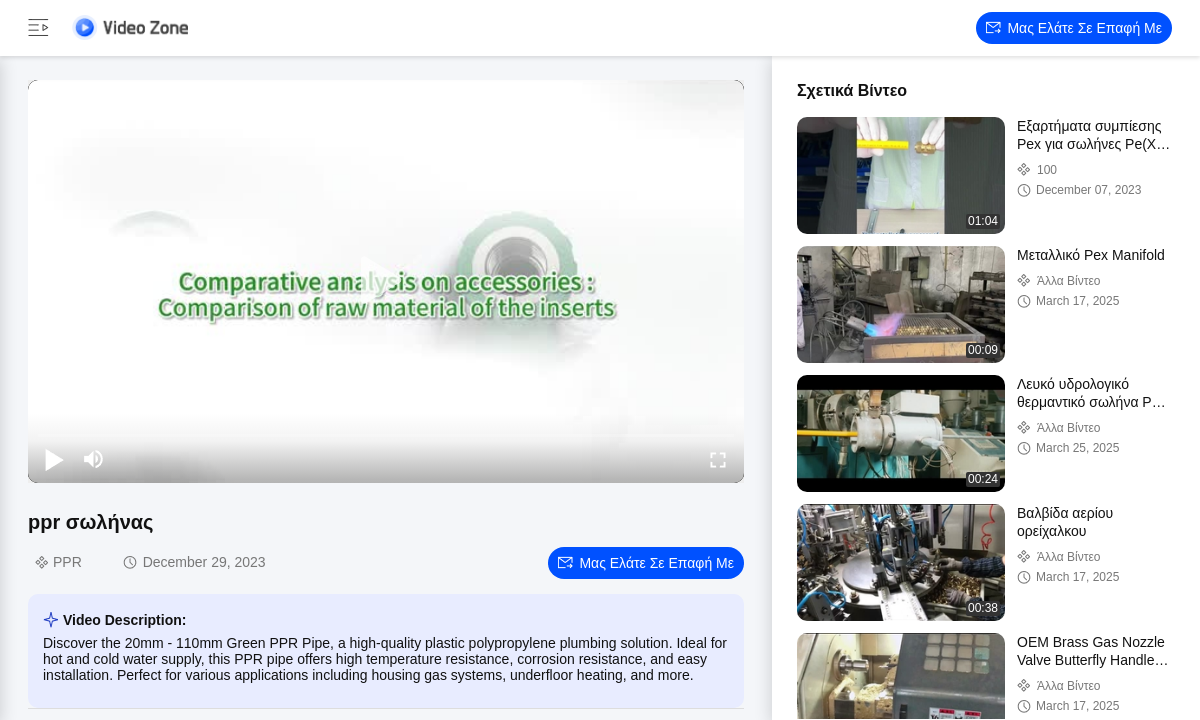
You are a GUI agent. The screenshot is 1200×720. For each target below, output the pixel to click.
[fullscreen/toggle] (718, 459)
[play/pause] (54, 459)
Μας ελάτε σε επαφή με (1074, 28)
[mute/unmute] (94, 459)
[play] (386, 281)
